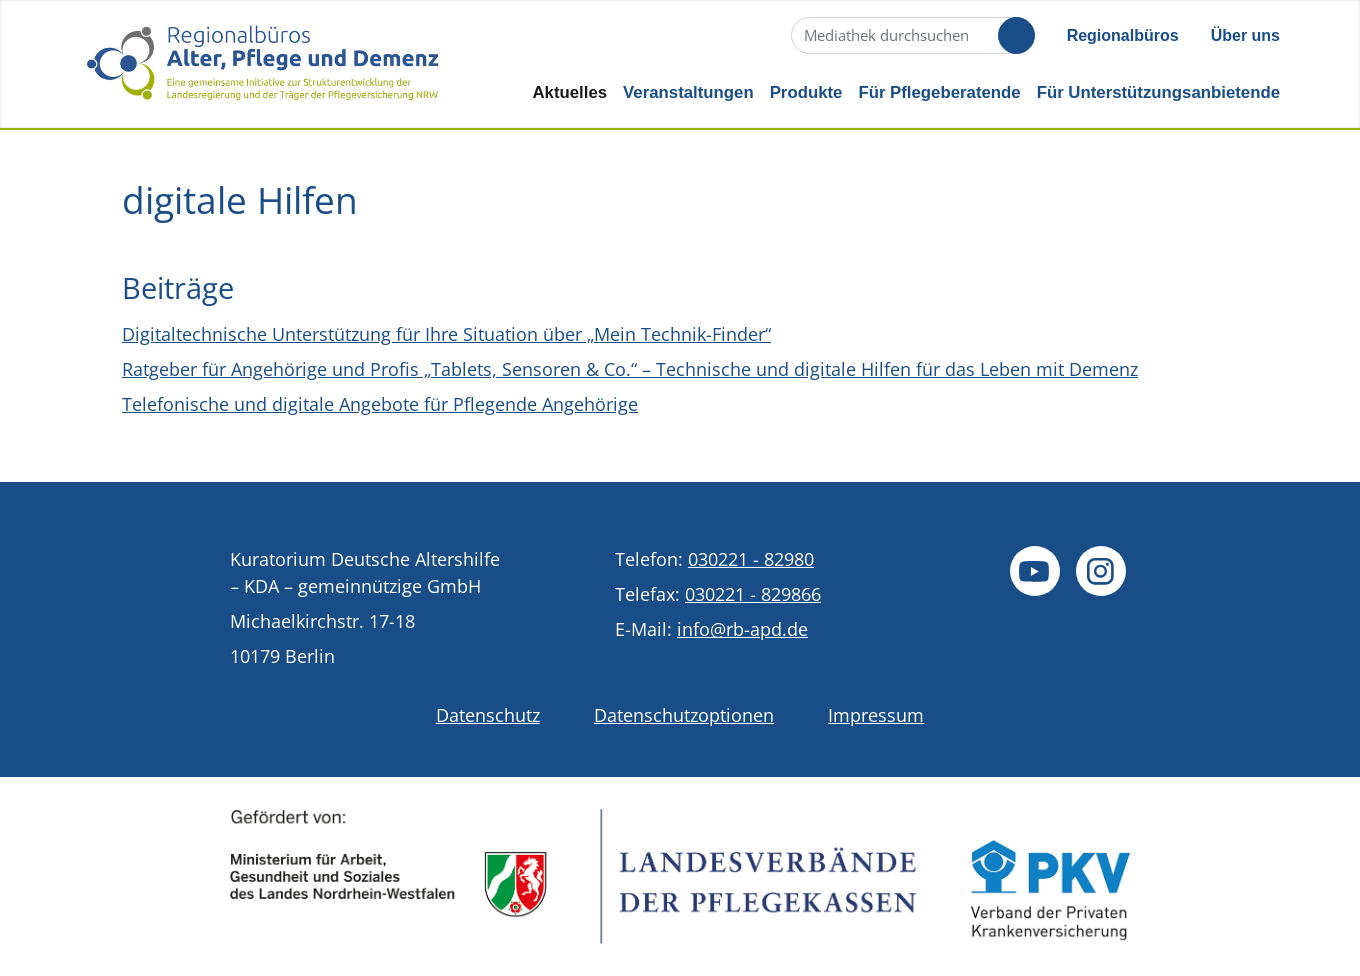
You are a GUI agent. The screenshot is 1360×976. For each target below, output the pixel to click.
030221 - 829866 (753, 594)
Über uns (1245, 35)
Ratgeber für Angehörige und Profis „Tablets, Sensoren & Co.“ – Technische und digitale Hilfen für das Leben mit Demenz (630, 369)
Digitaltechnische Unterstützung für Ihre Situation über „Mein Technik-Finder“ (446, 334)
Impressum (876, 715)
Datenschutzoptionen (684, 715)
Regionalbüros (1123, 35)
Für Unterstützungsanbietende (1158, 92)
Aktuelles (569, 92)
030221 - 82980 (751, 559)
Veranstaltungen (688, 92)
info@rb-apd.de (742, 629)
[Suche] (911, 35)
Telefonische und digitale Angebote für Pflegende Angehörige (380, 404)
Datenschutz (488, 715)
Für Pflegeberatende (939, 92)
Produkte (806, 92)
